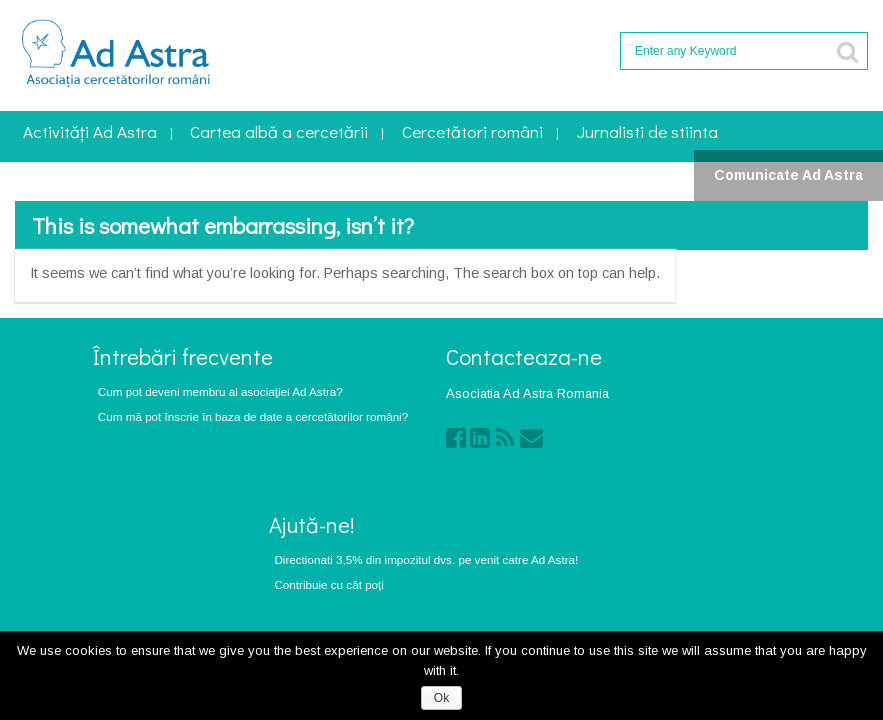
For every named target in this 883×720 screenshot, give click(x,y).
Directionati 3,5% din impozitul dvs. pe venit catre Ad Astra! (426, 559)
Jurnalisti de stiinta (647, 133)
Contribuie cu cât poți (329, 584)
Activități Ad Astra (90, 133)
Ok (441, 698)
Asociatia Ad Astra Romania (527, 393)
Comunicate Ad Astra (788, 175)
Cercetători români (472, 133)
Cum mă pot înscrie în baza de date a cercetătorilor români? (253, 416)
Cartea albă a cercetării (279, 133)
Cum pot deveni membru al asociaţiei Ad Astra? (220, 391)
